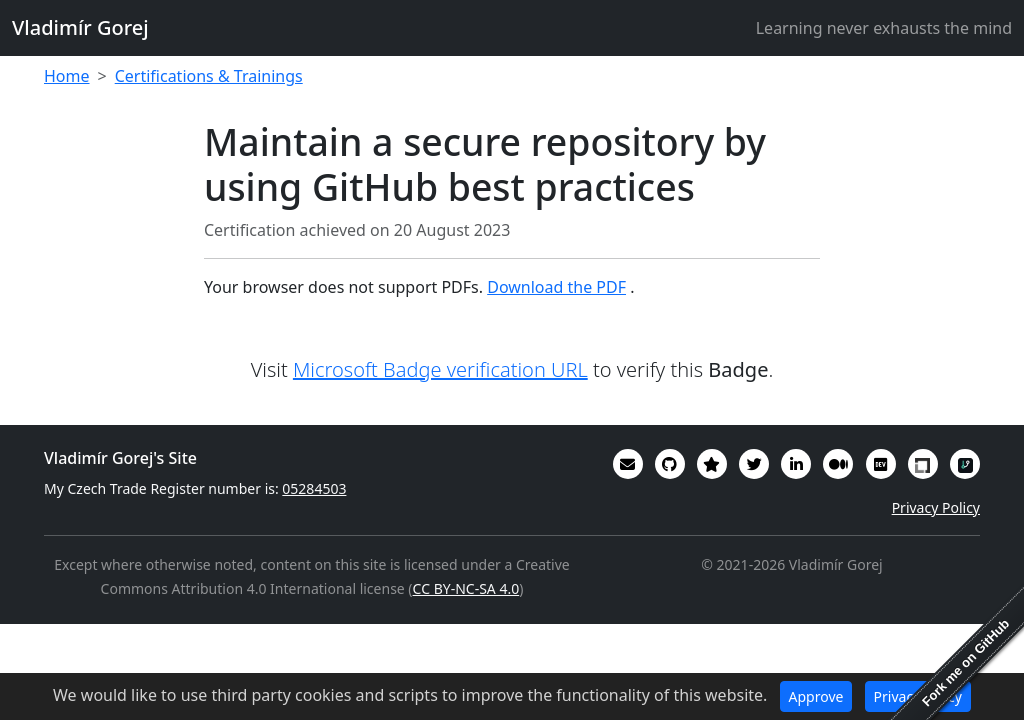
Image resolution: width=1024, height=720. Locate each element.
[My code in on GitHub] (670, 464)
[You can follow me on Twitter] (754, 464)
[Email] (628, 464)
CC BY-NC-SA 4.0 (466, 588)
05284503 (314, 488)
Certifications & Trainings (209, 76)
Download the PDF (556, 287)
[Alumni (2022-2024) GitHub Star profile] (712, 464)
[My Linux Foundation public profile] (923, 464)
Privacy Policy (936, 507)
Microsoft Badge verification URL (440, 369)
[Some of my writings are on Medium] (838, 464)
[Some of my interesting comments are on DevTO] (881, 464)
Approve (816, 696)
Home (67, 76)
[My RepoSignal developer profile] (965, 464)
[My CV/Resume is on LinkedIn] (796, 464)
